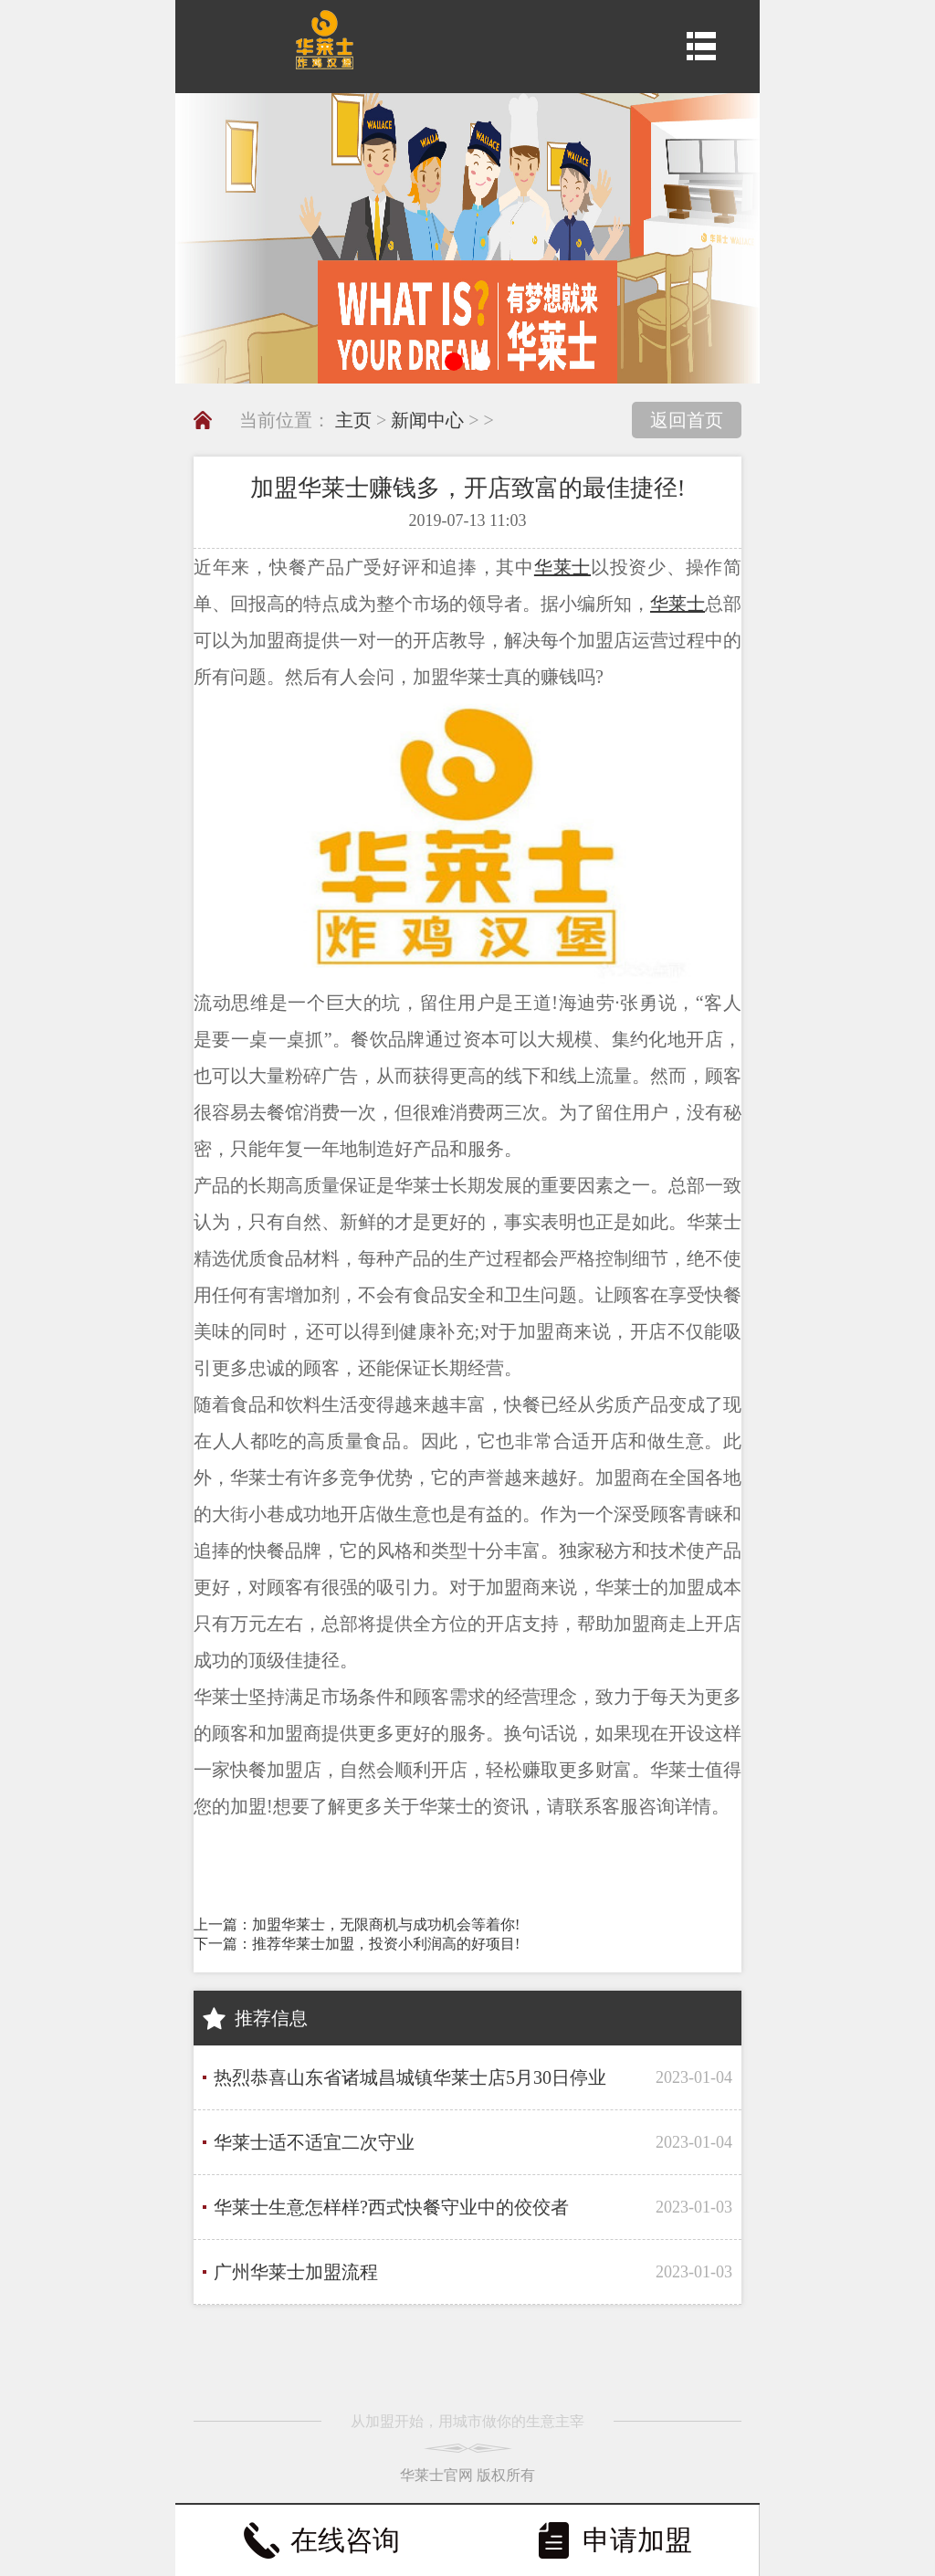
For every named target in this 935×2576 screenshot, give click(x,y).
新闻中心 (427, 420)
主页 (353, 420)
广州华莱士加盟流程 (296, 2272)
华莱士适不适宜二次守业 (314, 2142)
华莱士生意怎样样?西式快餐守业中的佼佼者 (391, 2207)
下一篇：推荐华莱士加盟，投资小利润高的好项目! (357, 1943)
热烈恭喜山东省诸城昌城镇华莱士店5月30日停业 (410, 2077)
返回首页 (686, 420)
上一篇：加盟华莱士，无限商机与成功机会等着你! (357, 1924)
